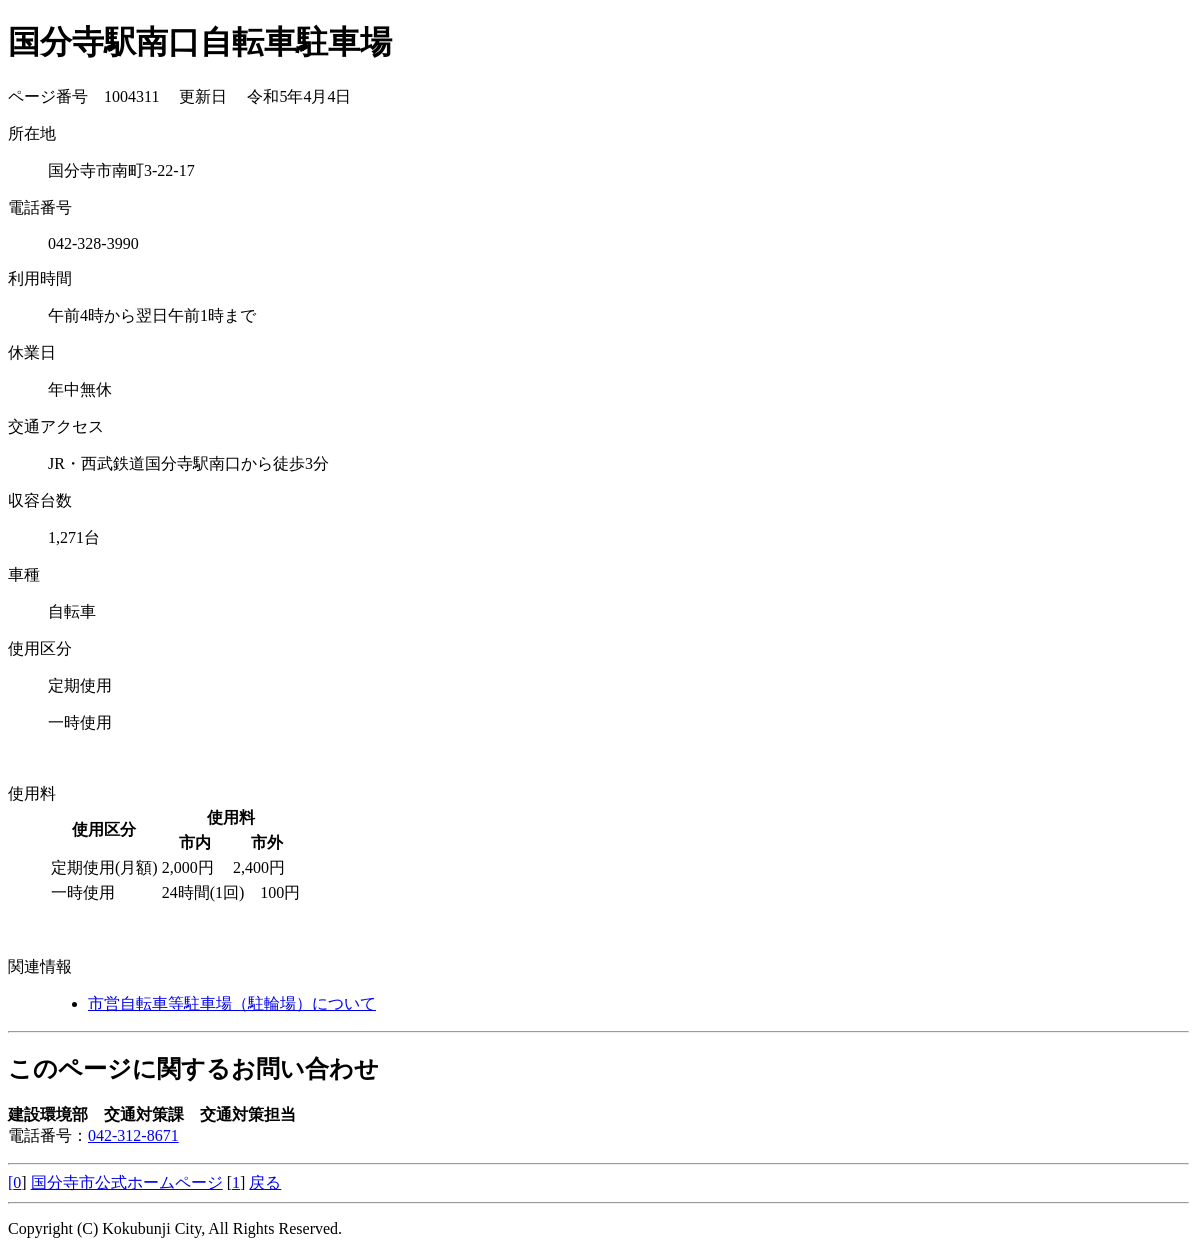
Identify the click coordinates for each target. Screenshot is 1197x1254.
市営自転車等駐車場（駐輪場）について (232, 1003)
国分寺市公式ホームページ (127, 1182)
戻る (265, 1182)
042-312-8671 (133, 1135)
